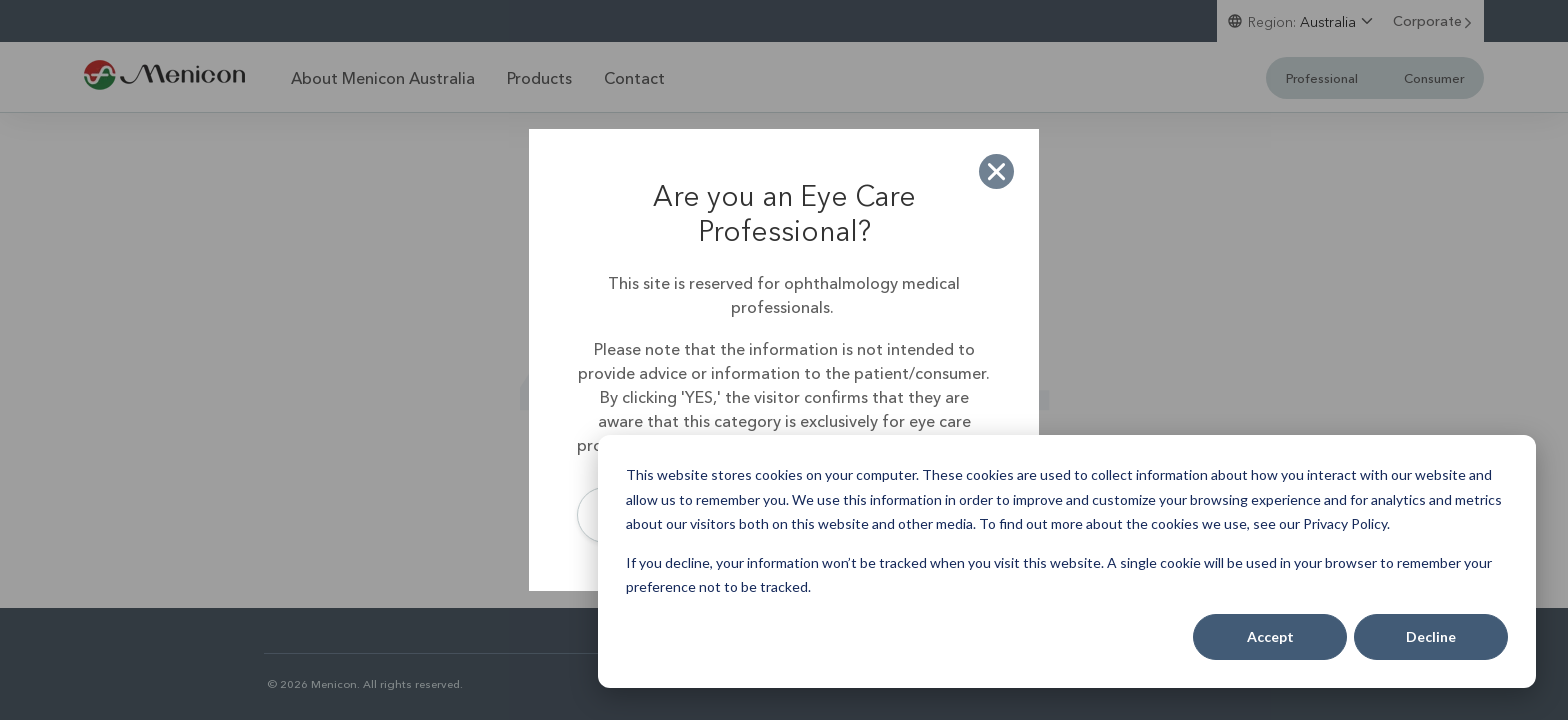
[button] (996, 171)
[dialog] (1067, 561)
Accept (1270, 636)
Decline (1431, 636)
